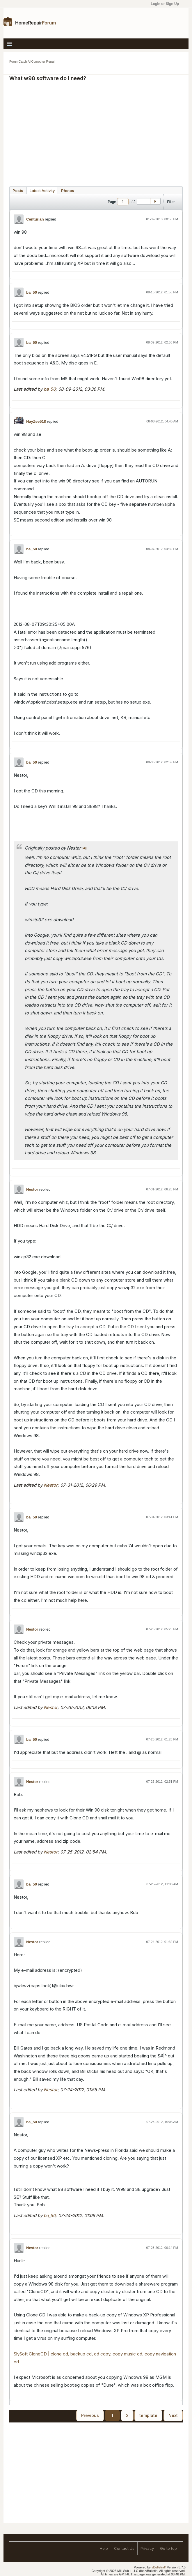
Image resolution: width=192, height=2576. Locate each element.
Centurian (35, 219)
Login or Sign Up (167, 4)
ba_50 (31, 292)
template (148, 2415)
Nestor (32, 1189)
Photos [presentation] (67, 190)
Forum (14, 61)
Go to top (168, 2548)
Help (104, 2548)
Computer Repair (43, 61)
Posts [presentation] (18, 190)
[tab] (17, 190)
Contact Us (124, 2548)
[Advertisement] (102, 130)
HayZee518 (36, 421)
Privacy (147, 2548)
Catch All (25, 61)
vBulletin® (159, 2567)
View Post (84, 848)
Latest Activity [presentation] (42, 190)
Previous (90, 2415)
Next (173, 2415)
